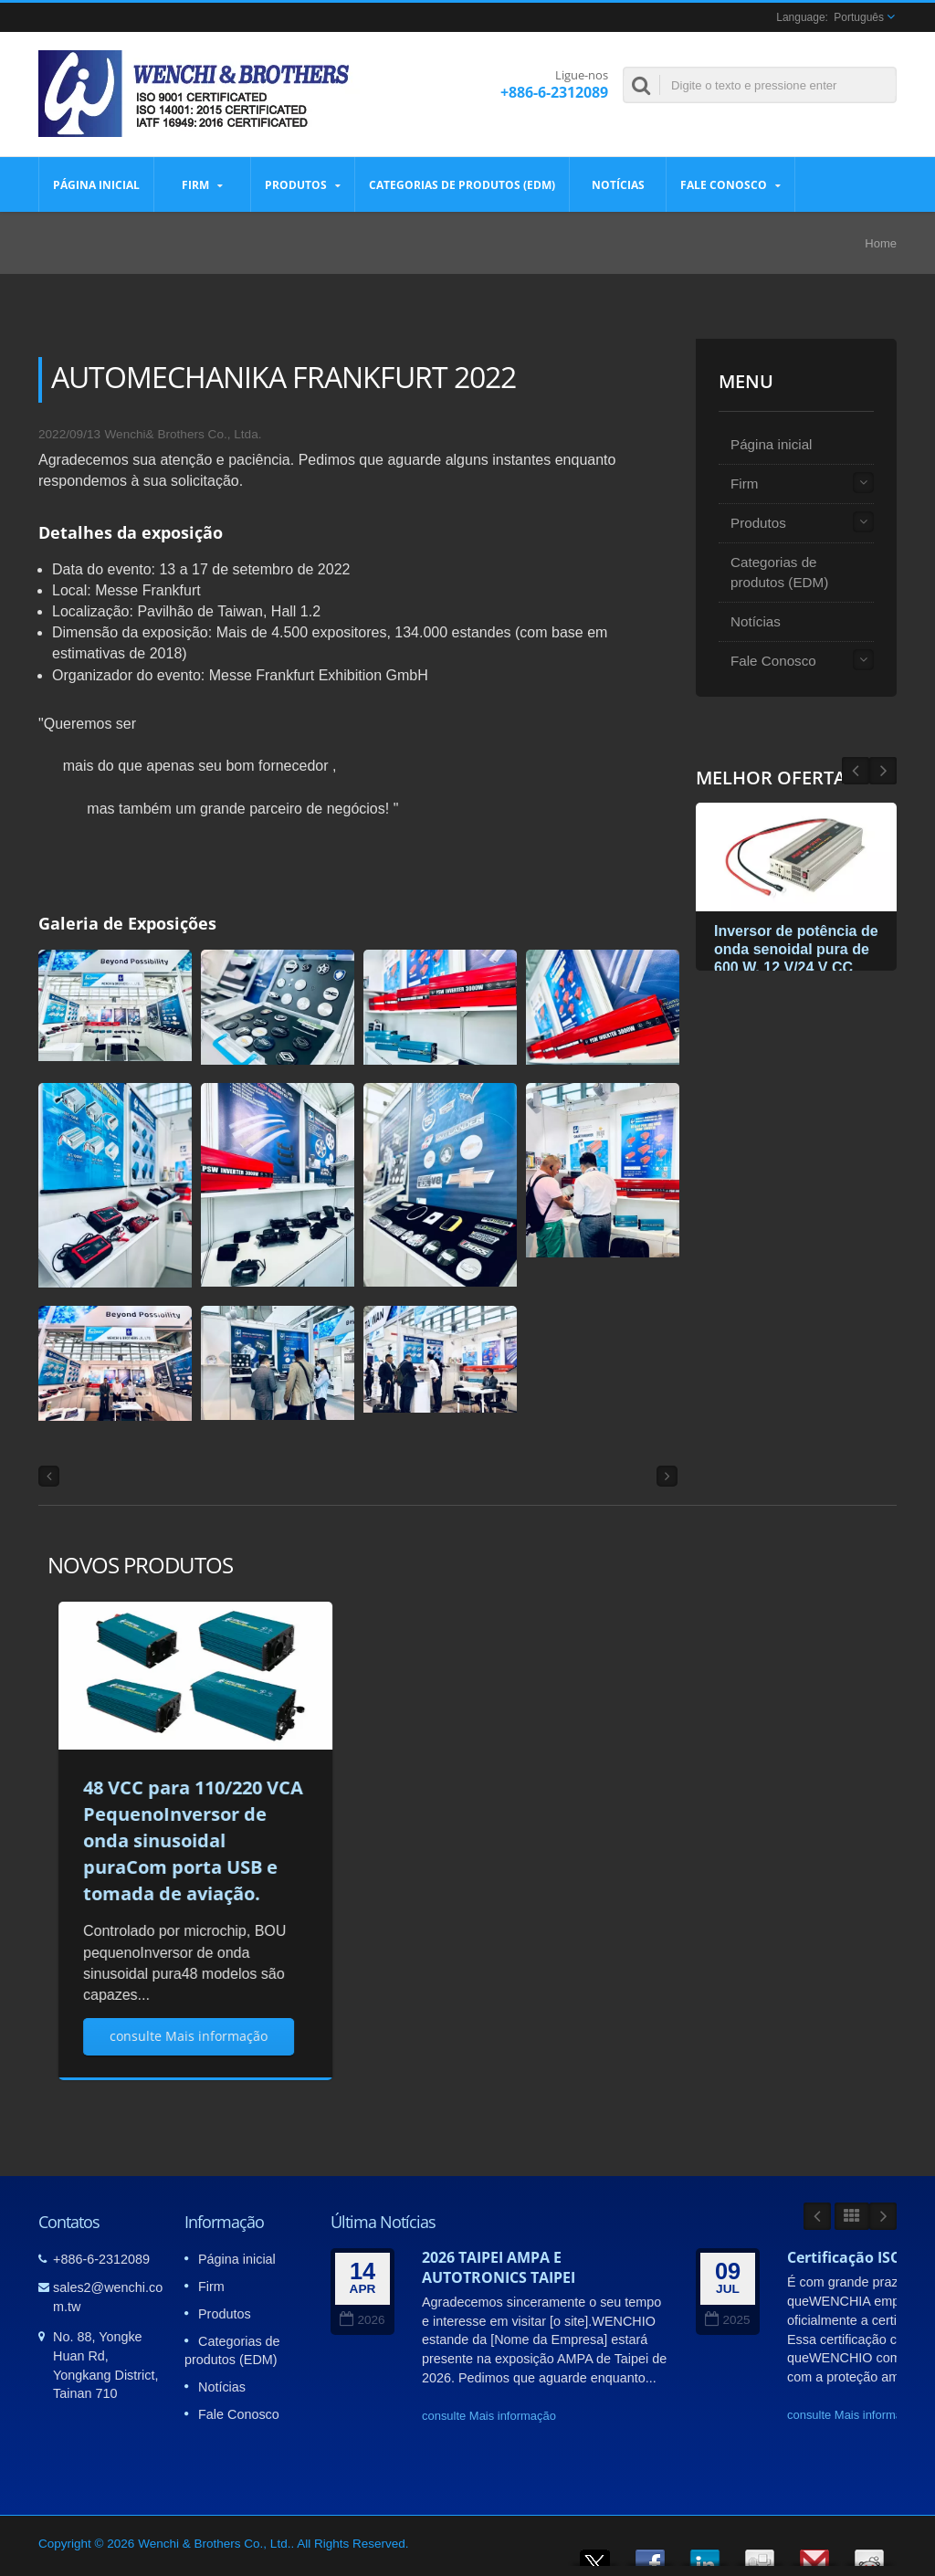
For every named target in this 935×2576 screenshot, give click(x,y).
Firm (202, 184)
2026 (362, 2320)
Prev (883, 770)
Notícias (618, 184)
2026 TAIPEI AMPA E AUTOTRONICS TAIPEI (498, 2267)
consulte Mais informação (489, 2416)
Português (859, 17)
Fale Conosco (730, 184)
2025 (727, 2320)
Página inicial (96, 184)
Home (881, 243)
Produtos (302, 184)
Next (855, 770)
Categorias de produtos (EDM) (462, 184)
